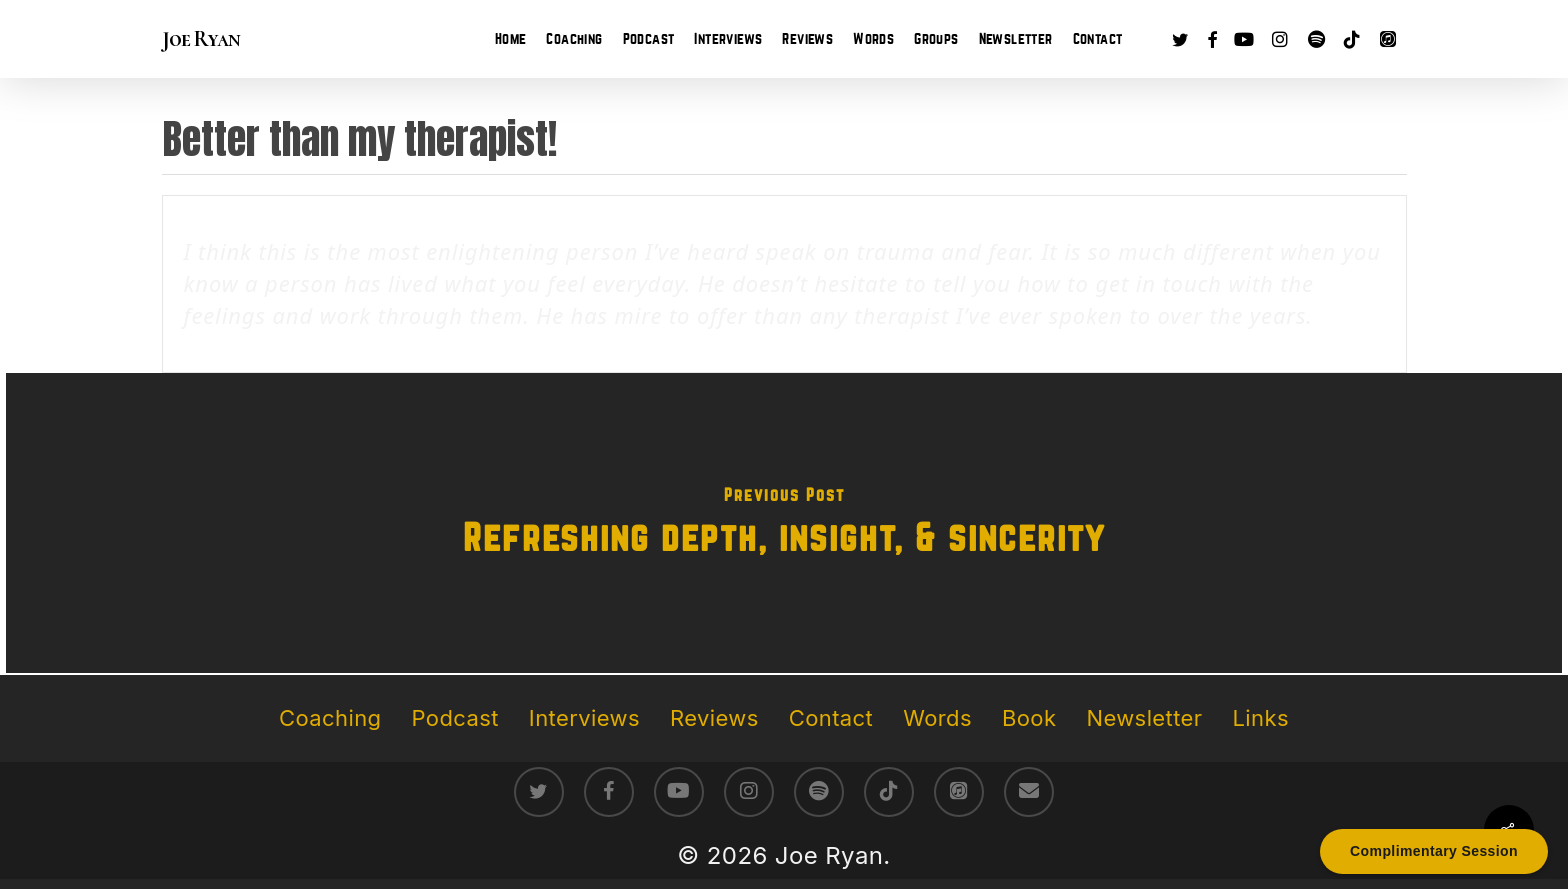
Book (1029, 718)
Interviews (584, 718)
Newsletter (1144, 718)
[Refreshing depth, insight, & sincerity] (784, 523)
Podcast (455, 718)
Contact (831, 718)
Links (1260, 718)
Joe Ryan (201, 39)
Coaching (330, 718)
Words (937, 718)
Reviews (714, 718)
